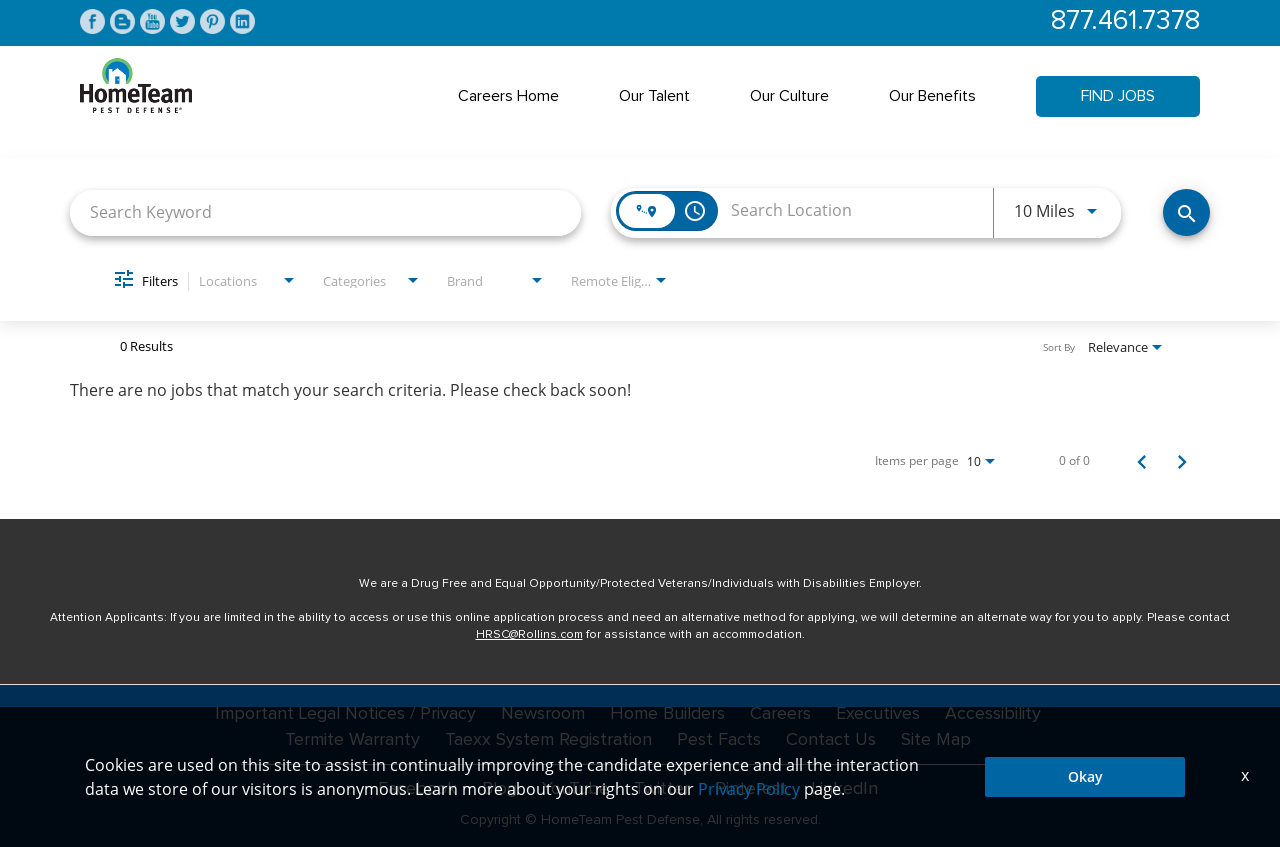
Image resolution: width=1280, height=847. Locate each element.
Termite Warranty (352, 740)
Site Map (936, 740)
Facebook (417, 789)
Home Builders (667, 714)
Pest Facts (719, 740)
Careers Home (508, 96)
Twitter (662, 789)
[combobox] (325, 212)
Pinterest (751, 789)
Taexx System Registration (548, 740)
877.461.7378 (1125, 21)
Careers (780, 714)
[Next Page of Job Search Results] (1182, 461)
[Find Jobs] (1186, 212)
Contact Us (831, 740)
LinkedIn (845, 789)
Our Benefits (932, 96)
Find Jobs (1118, 96)
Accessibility (993, 714)
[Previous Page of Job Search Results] (1142, 461)
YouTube (575, 789)
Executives (878, 714)
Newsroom (543, 714)
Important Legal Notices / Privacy (345, 714)
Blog (499, 789)
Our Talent (654, 96)
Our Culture (789, 96)
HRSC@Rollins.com (529, 635)
